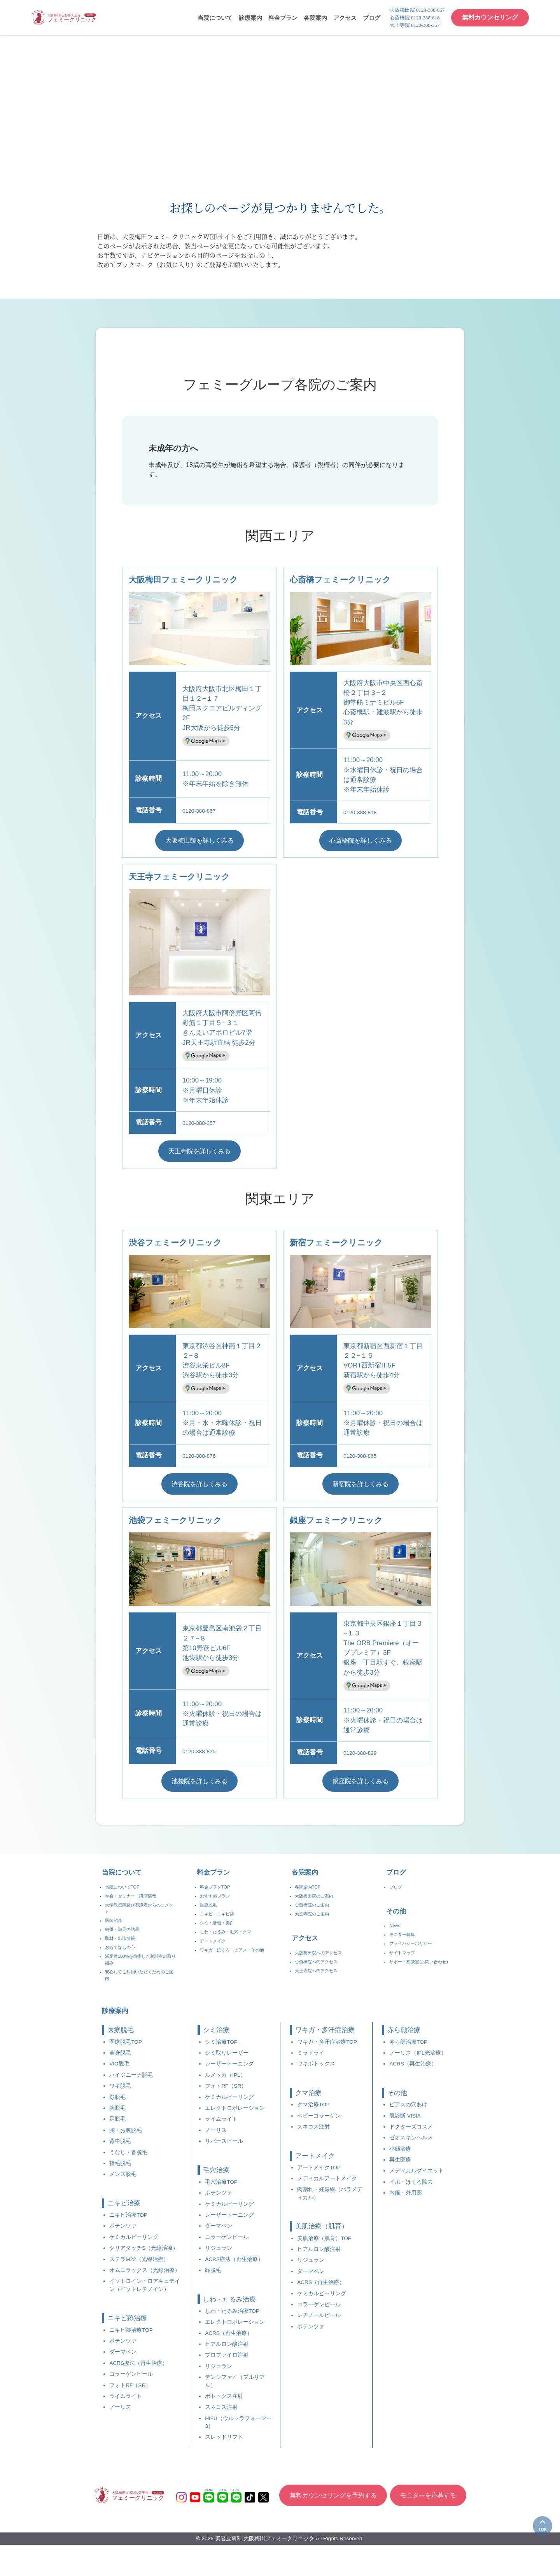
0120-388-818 (363, 812)
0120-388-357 (202, 1124)
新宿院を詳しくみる (360, 1488)
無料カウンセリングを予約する (328, 2525)
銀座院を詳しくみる (360, 1787)
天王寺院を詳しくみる (199, 1154)
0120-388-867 (202, 810)
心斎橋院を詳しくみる (360, 841)
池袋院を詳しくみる (199, 1787)
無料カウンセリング (488, 17)
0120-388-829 (363, 1757)
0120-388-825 (202, 1756)
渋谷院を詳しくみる (199, 1488)
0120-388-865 (363, 1459)
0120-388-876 (202, 1459)
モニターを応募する (430, 2525)
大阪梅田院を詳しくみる (199, 841)
